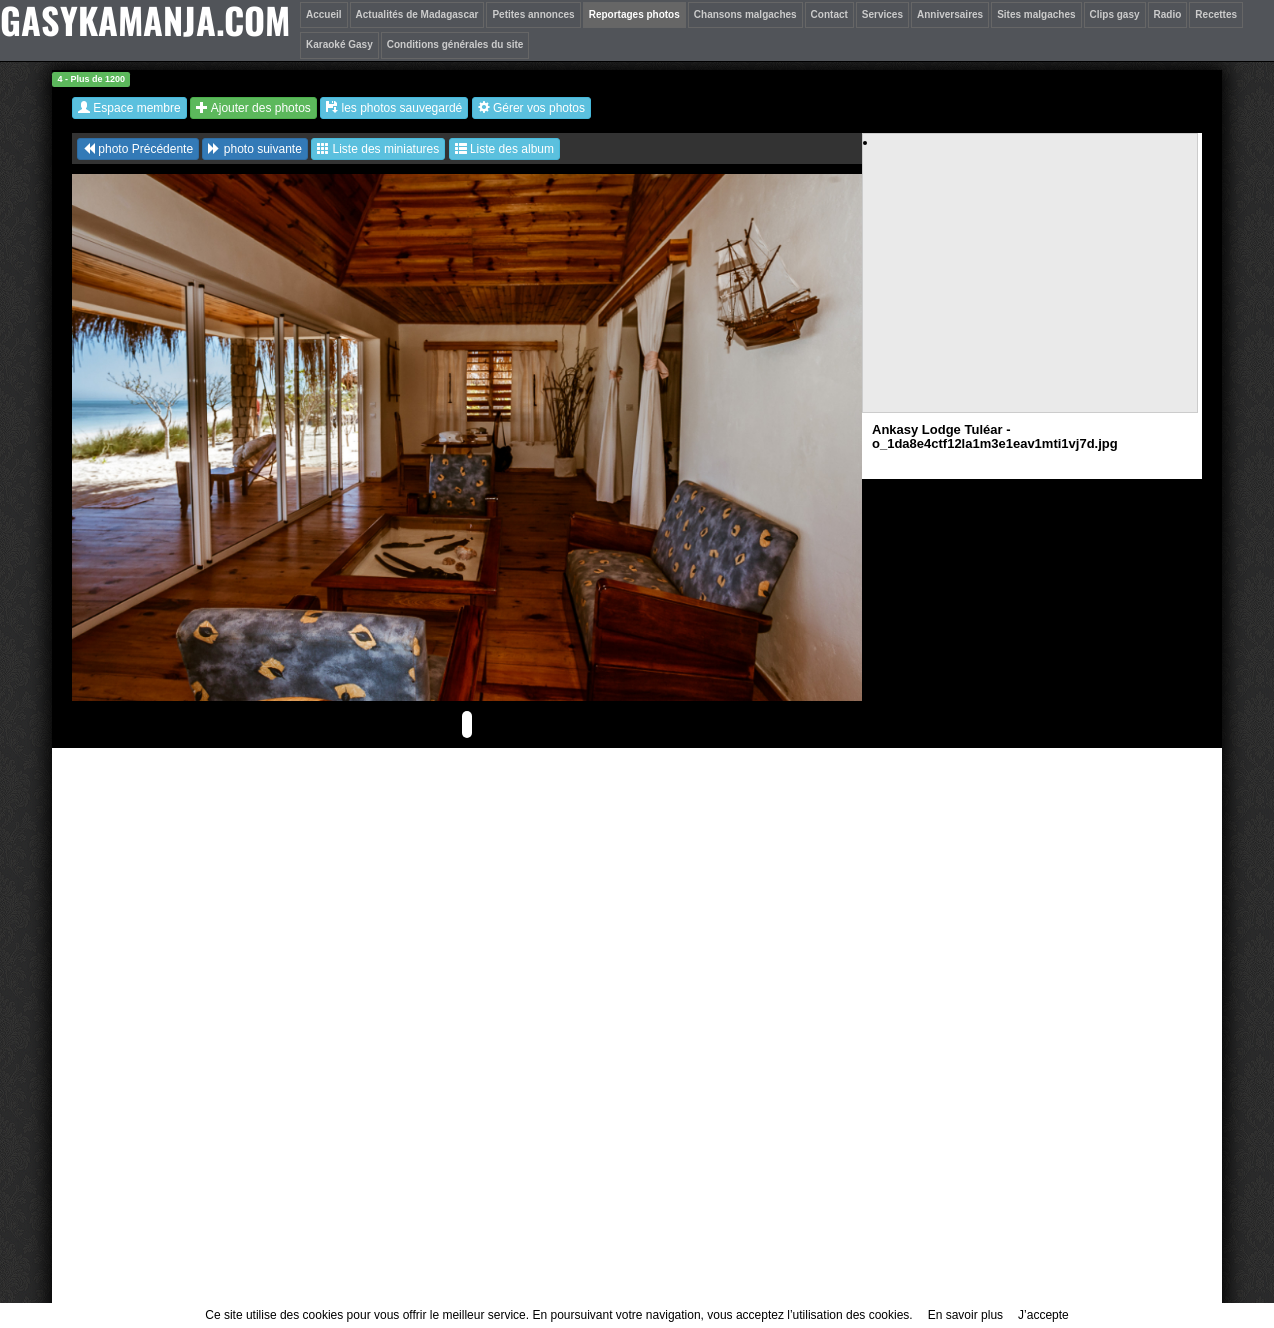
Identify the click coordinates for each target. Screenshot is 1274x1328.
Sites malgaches (1036, 14)
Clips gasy (1115, 14)
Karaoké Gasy (339, 44)
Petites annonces (533, 14)
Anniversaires (950, 14)
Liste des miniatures (378, 149)
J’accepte (1043, 1315)
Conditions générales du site (455, 44)
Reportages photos (634, 14)
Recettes (1216, 14)
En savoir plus (965, 1315)
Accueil (324, 14)
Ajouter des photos (253, 108)
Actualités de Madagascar (417, 14)
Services (882, 14)
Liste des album (504, 149)
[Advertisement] (1031, 291)
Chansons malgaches (745, 14)
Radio (1168, 14)
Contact (829, 14)
